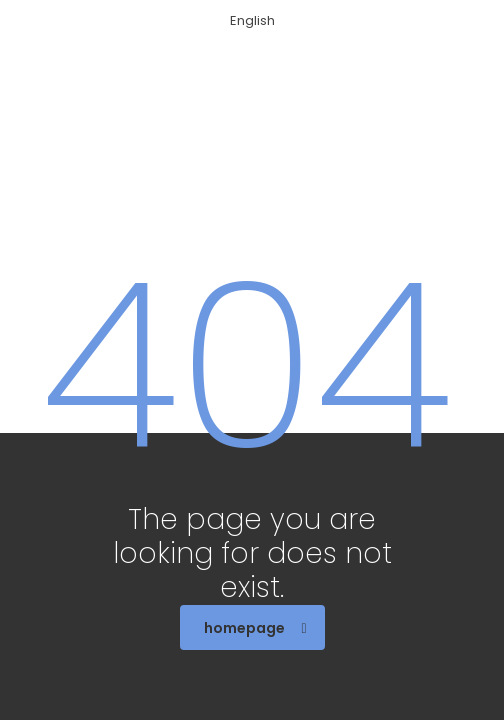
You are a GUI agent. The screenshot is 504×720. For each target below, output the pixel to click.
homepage (255, 628)
